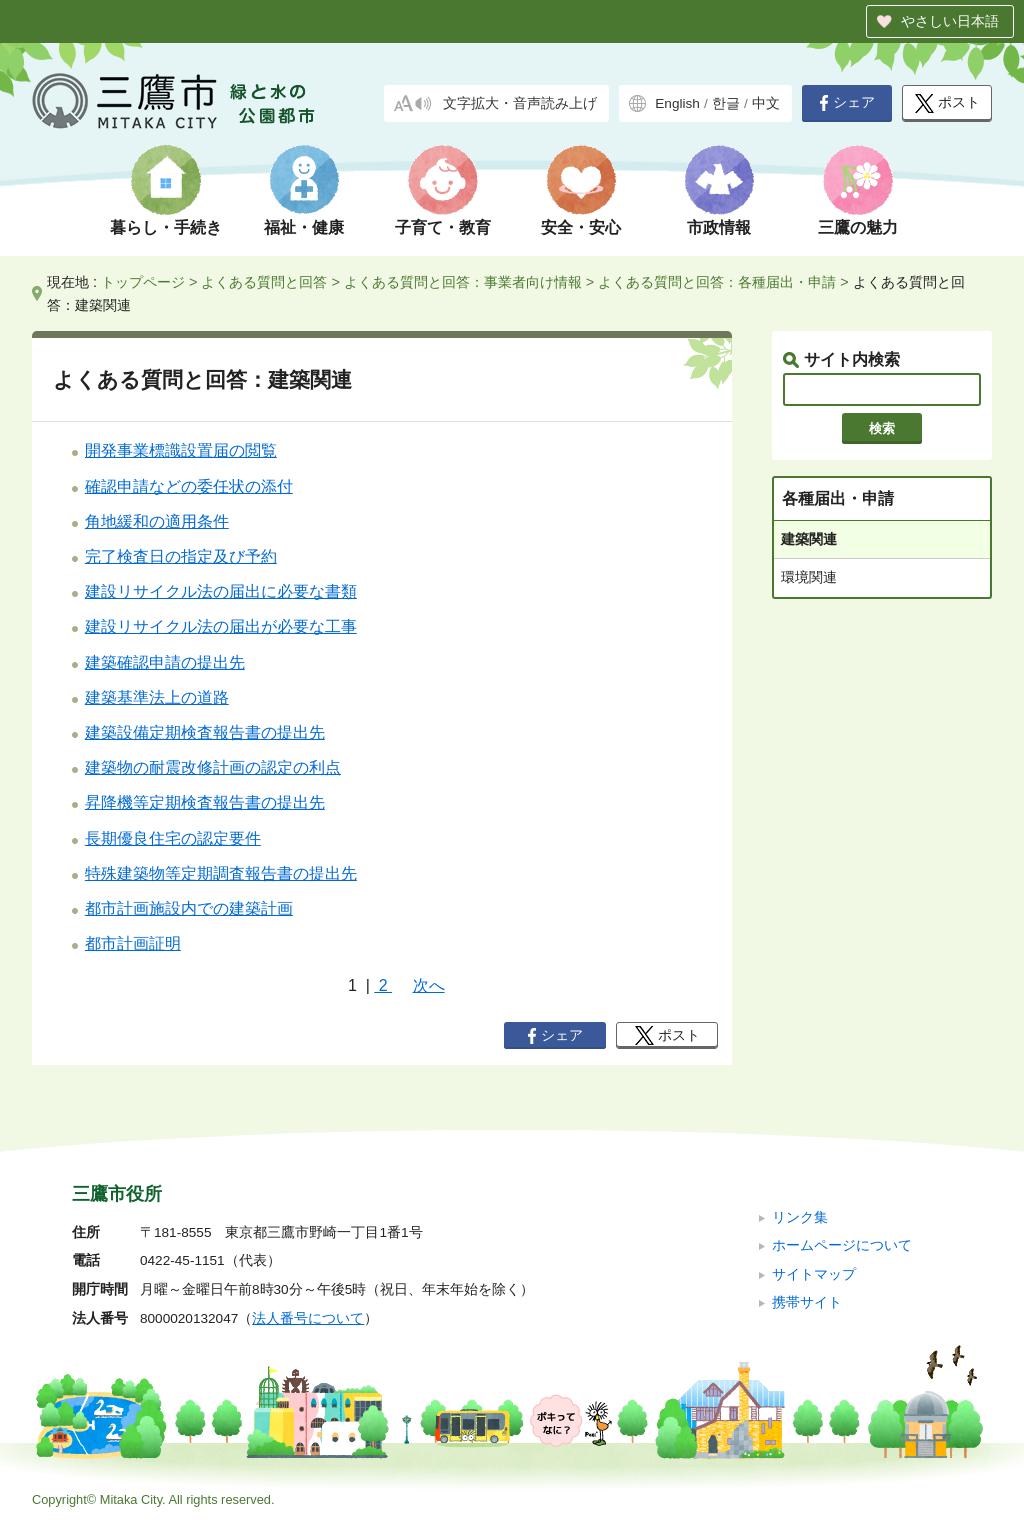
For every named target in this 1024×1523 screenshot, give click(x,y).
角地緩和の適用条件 (157, 521)
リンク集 (800, 1217)
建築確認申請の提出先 (165, 662)
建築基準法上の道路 (157, 697)
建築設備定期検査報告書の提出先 (205, 732)
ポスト (947, 103)
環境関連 (809, 577)
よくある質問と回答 (264, 282)
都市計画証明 (133, 943)
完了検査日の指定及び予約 (181, 556)
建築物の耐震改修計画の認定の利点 (213, 767)
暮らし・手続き (166, 227)
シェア (847, 103)
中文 (766, 103)
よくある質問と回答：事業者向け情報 (463, 282)
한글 (726, 103)
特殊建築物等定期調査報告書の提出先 (221, 873)
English (677, 103)
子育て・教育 (443, 227)
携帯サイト (807, 1302)
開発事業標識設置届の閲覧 (181, 450)
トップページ (143, 282)
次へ (429, 985)
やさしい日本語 (950, 21)
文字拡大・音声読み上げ (520, 103)
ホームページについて (842, 1245)
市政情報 (719, 227)
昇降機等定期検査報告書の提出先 (205, 802)
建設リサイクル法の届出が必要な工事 (221, 626)
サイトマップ (814, 1274)
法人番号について (308, 1318)
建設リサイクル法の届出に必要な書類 (221, 591)
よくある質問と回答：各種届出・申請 (717, 282)
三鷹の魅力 (858, 227)
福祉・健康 (304, 227)
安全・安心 (581, 227)
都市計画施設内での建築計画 (189, 908)
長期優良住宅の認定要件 (173, 838)
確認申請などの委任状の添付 (189, 486)
